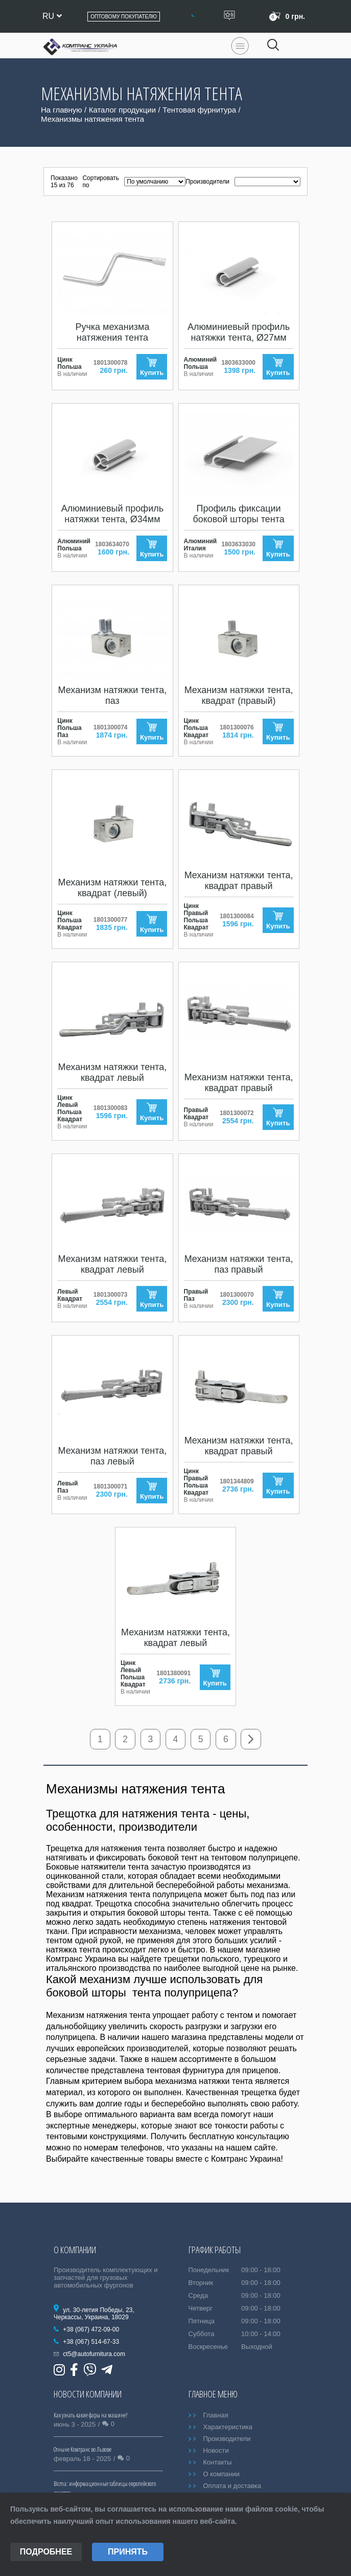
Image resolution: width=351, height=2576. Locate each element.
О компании (221, 2474)
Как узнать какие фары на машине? (90, 2415)
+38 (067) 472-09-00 (91, 2329)
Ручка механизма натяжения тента (112, 332)
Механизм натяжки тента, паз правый (238, 1264)
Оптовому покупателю (123, 16)
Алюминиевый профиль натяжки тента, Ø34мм (112, 513)
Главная (215, 2415)
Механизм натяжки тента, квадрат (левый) (112, 887)
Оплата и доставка (232, 2486)
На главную (61, 109)
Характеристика (227, 2427)
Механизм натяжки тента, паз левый (112, 1456)
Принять (128, 2551)
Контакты (217, 2462)
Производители (226, 2438)
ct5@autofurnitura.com (94, 2354)
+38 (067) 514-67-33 (91, 2341)
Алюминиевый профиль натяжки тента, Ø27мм (239, 332)
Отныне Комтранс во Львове (82, 2449)
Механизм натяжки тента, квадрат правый (238, 880)
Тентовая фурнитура (199, 109)
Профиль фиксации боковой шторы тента (238, 513)
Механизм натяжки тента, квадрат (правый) (238, 695)
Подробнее (46, 2551)
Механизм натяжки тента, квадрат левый (112, 1072)
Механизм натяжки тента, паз (112, 695)
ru (52, 16)
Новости (215, 2450)
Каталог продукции (122, 109)
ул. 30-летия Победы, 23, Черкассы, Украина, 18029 (94, 2313)
